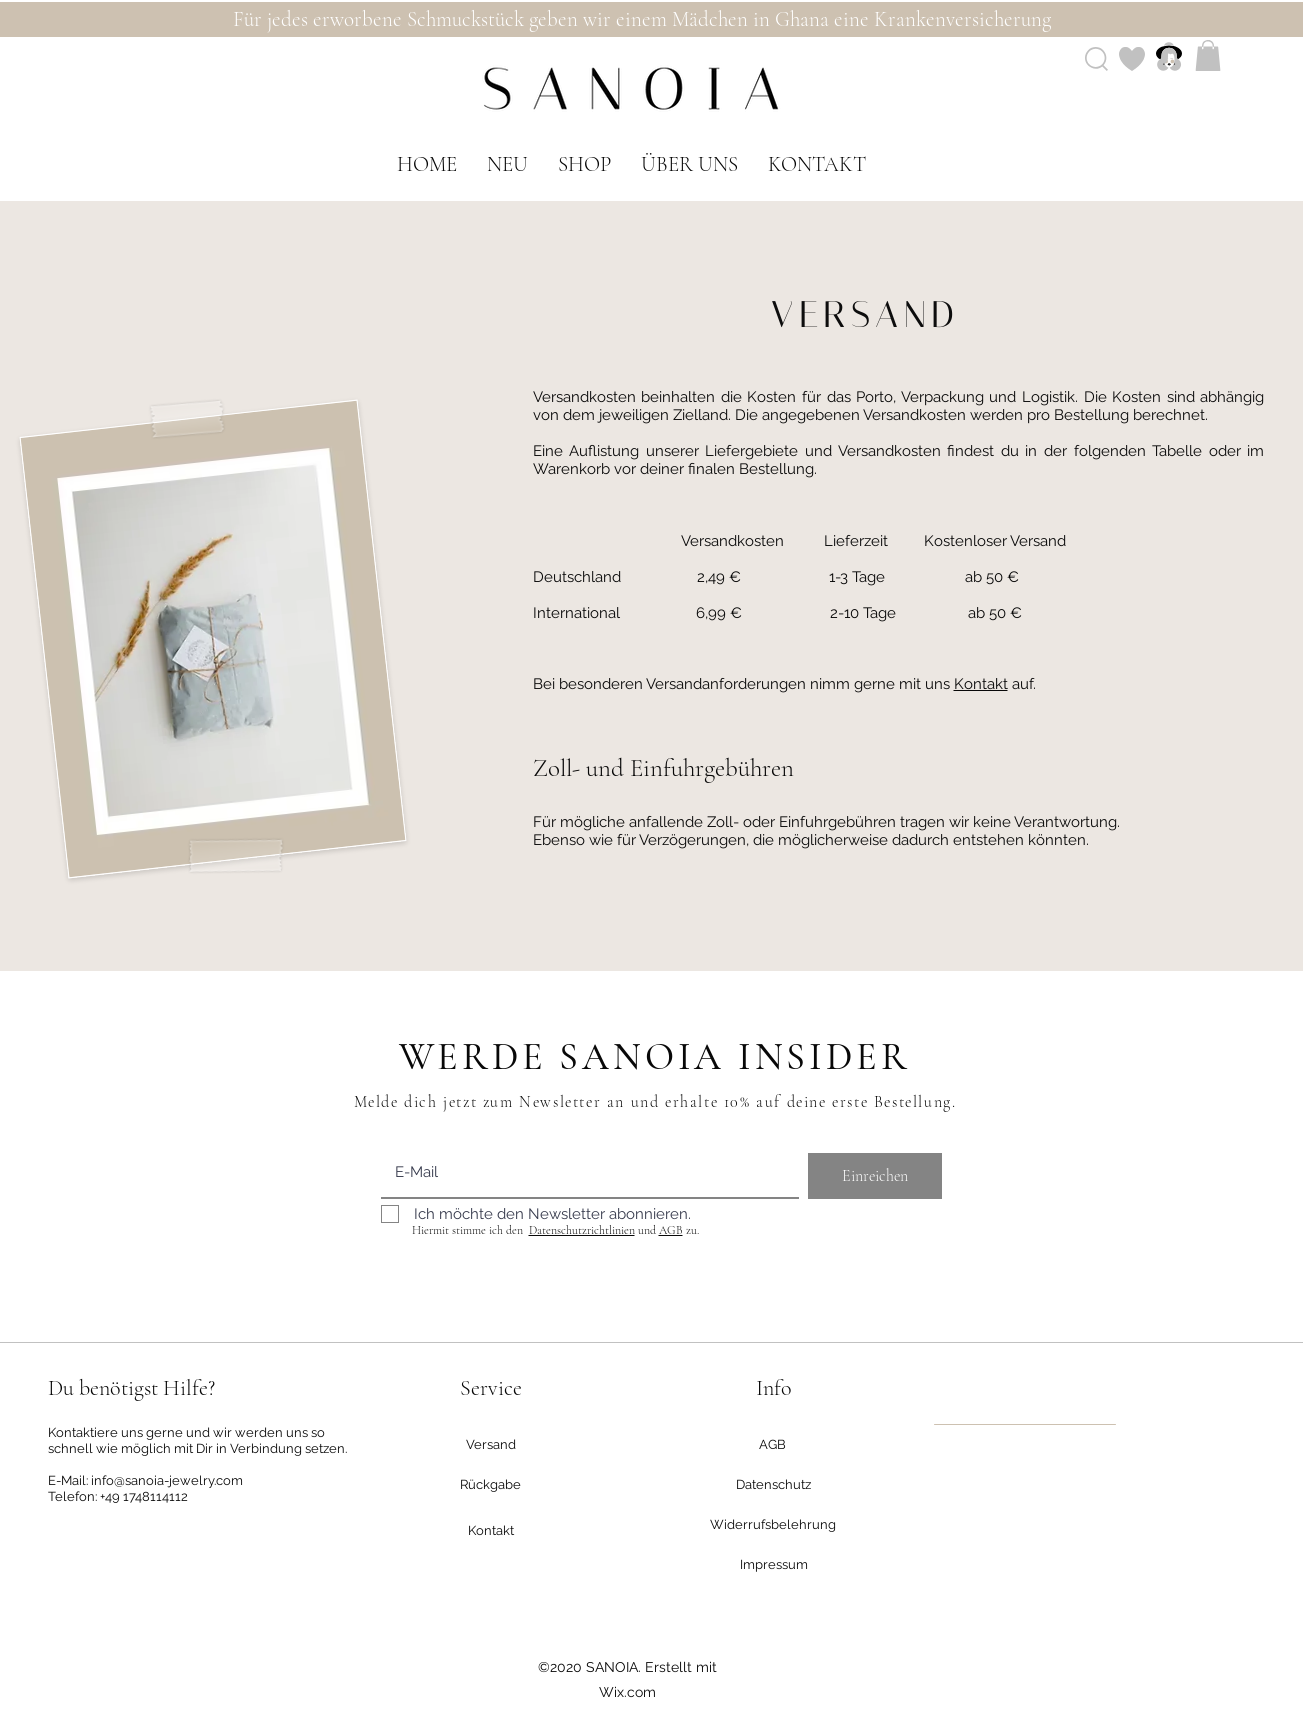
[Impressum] (774, 1565)
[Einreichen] (875, 1176)
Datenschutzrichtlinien (582, 1230)
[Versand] (491, 1445)
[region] (1025, 1424)
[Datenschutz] (773, 1485)
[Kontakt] (491, 1531)
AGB (671, 1230)
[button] (1208, 55)
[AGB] (773, 1445)
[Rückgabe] (491, 1485)
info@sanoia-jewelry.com (167, 1480)
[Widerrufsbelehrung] (773, 1525)
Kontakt (981, 684)
